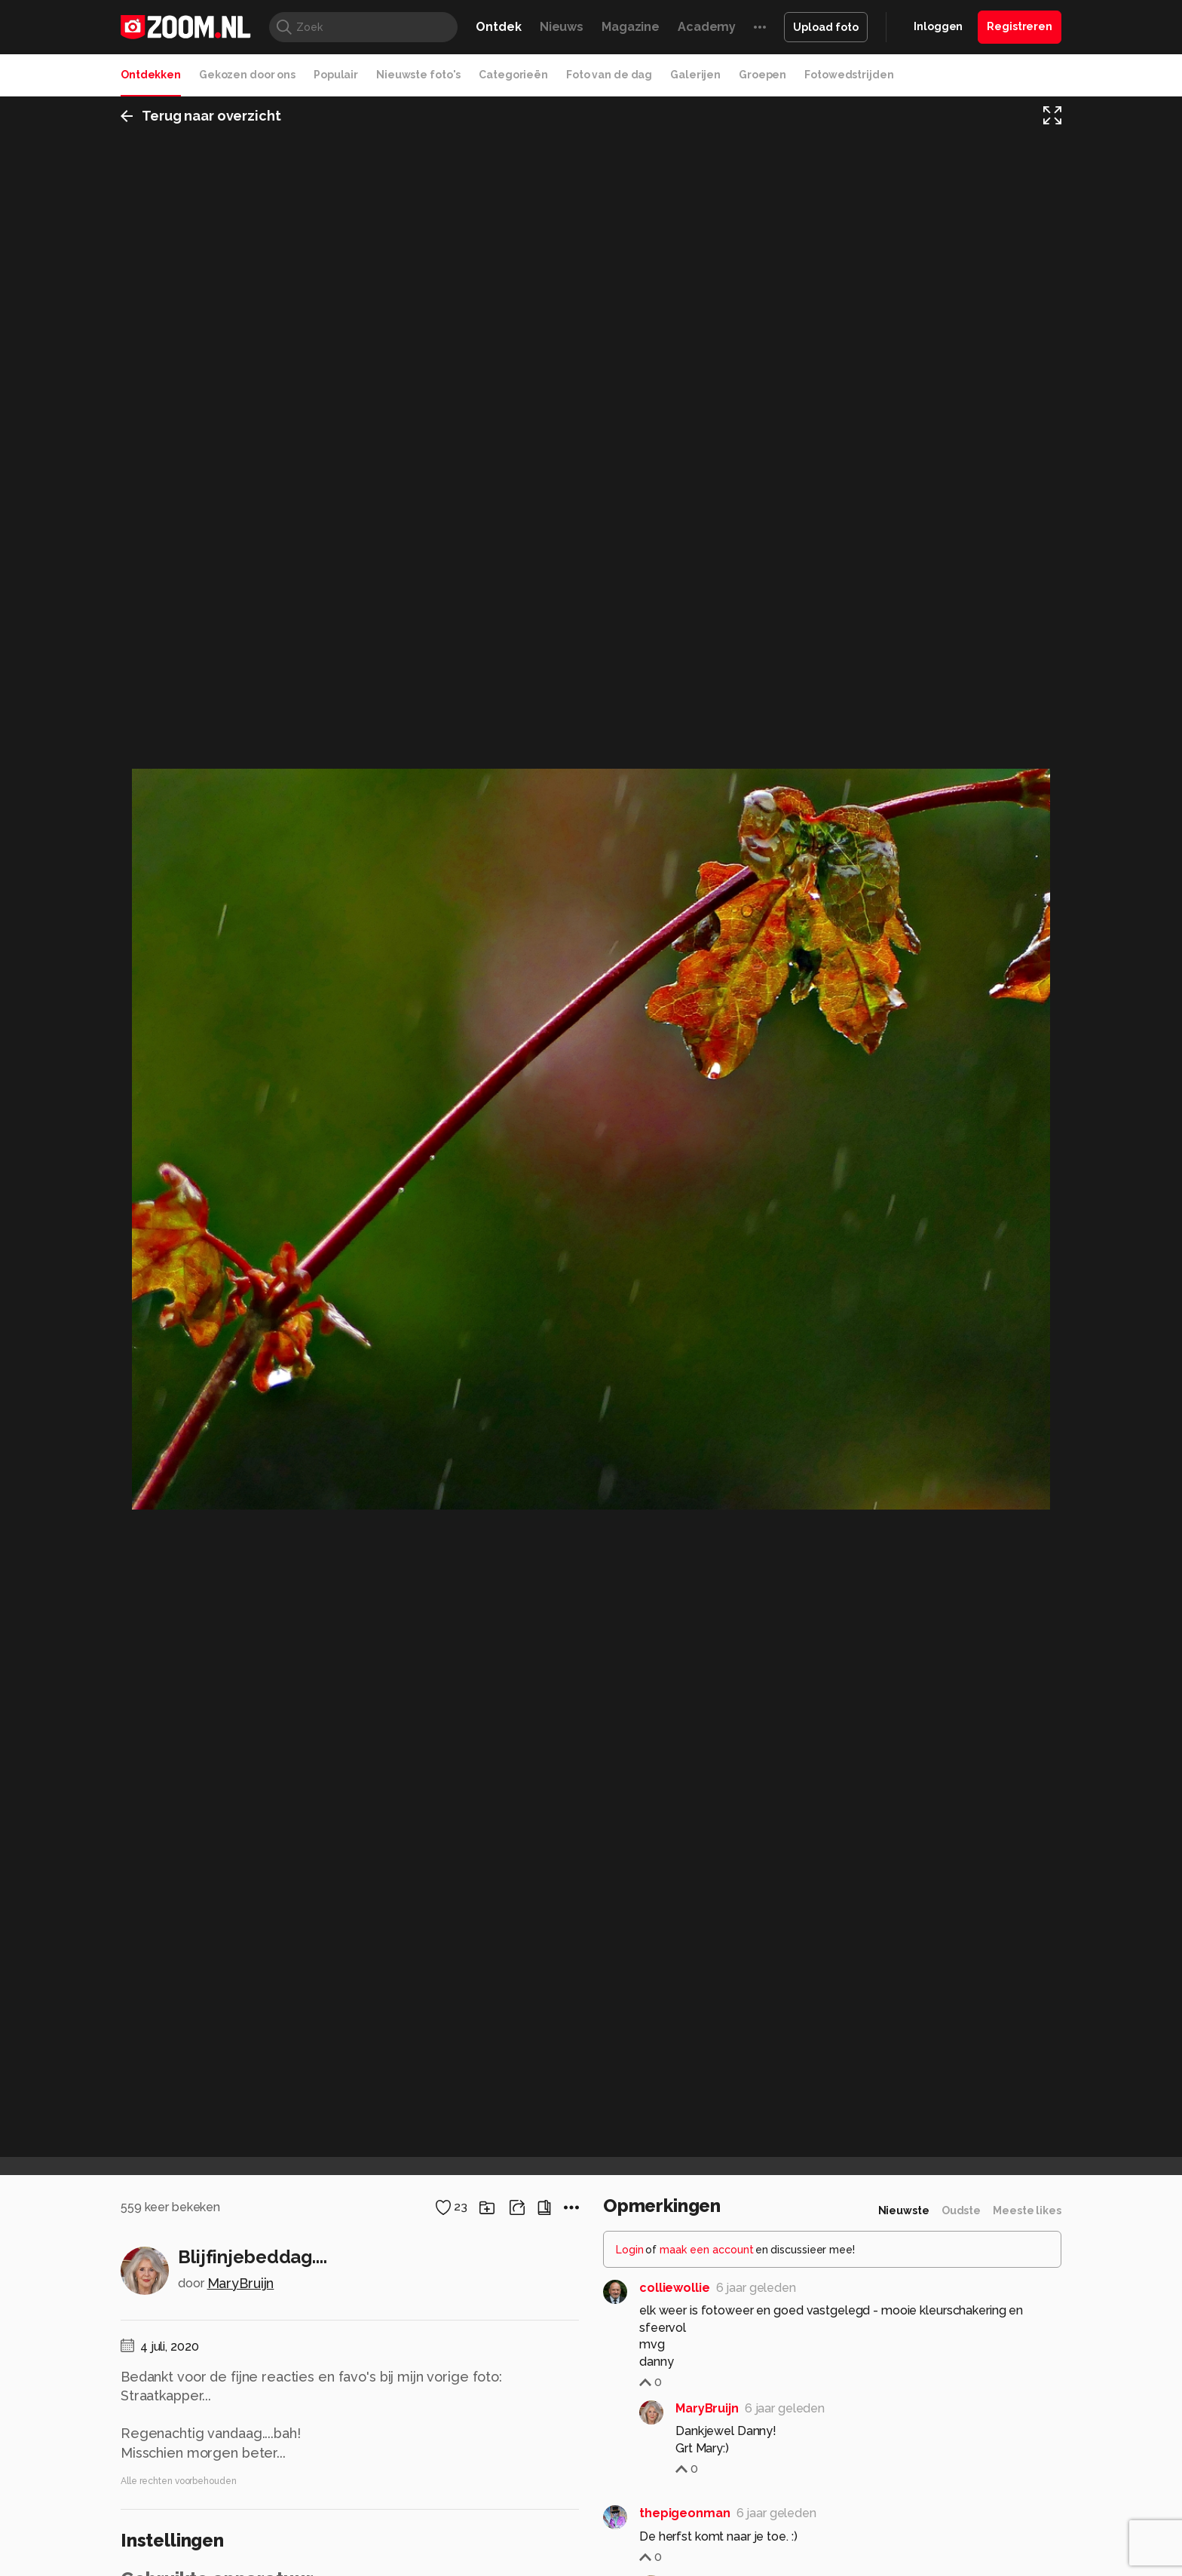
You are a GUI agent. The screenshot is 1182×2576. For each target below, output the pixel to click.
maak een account (707, 2250)
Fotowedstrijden (848, 75)
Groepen (762, 75)
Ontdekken (151, 75)
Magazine (631, 27)
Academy (707, 27)
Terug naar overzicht (201, 116)
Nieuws (561, 27)
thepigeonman (684, 2513)
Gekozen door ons (247, 75)
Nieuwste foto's (418, 75)
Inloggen (938, 26)
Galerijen (695, 75)
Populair (336, 75)
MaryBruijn (240, 2283)
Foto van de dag (609, 75)
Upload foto (826, 27)
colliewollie (674, 2288)
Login (630, 2250)
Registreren (1019, 26)
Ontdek (498, 27)
